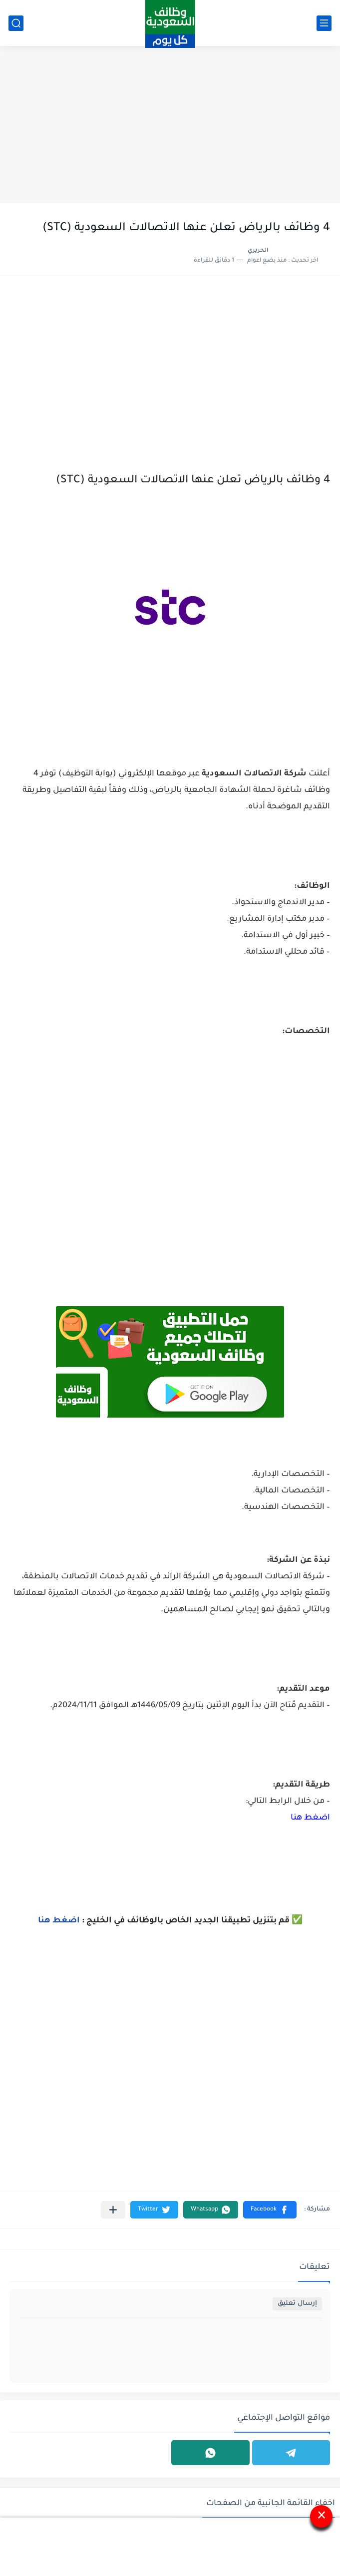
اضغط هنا (310, 1818)
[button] (270, 2209)
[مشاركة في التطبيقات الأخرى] (113, 2209)
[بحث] (15, 23)
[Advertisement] (170, 126)
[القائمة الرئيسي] (324, 23)
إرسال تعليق (297, 2303)
